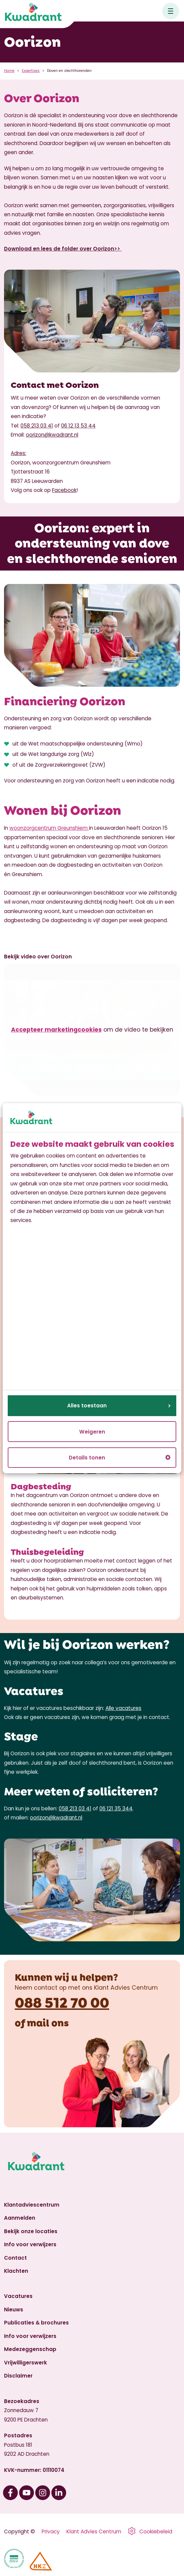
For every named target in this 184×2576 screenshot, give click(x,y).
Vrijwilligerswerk (25, 2362)
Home (9, 70)
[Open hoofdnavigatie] (170, 11)
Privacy (51, 2531)
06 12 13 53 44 (78, 425)
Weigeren (92, 1431)
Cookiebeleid (155, 2531)
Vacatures (18, 2296)
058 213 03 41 (36, 425)
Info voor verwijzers (30, 2244)
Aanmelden (19, 2217)
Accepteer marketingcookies (56, 1030)
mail (38, 2022)
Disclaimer (18, 2375)
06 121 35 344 (116, 1808)
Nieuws (13, 2309)
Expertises (31, 70)
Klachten (16, 2270)
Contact (15, 2257)
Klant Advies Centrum (93, 2531)
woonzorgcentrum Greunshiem (49, 827)
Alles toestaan (119, 1405)
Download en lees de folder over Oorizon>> (63, 248)
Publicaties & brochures (36, 2322)
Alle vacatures (123, 1708)
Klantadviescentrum (31, 2204)
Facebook (64, 490)
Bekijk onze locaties (30, 2231)
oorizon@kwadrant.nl (52, 434)
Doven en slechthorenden (69, 70)
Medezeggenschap (30, 2349)
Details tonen (120, 1457)
